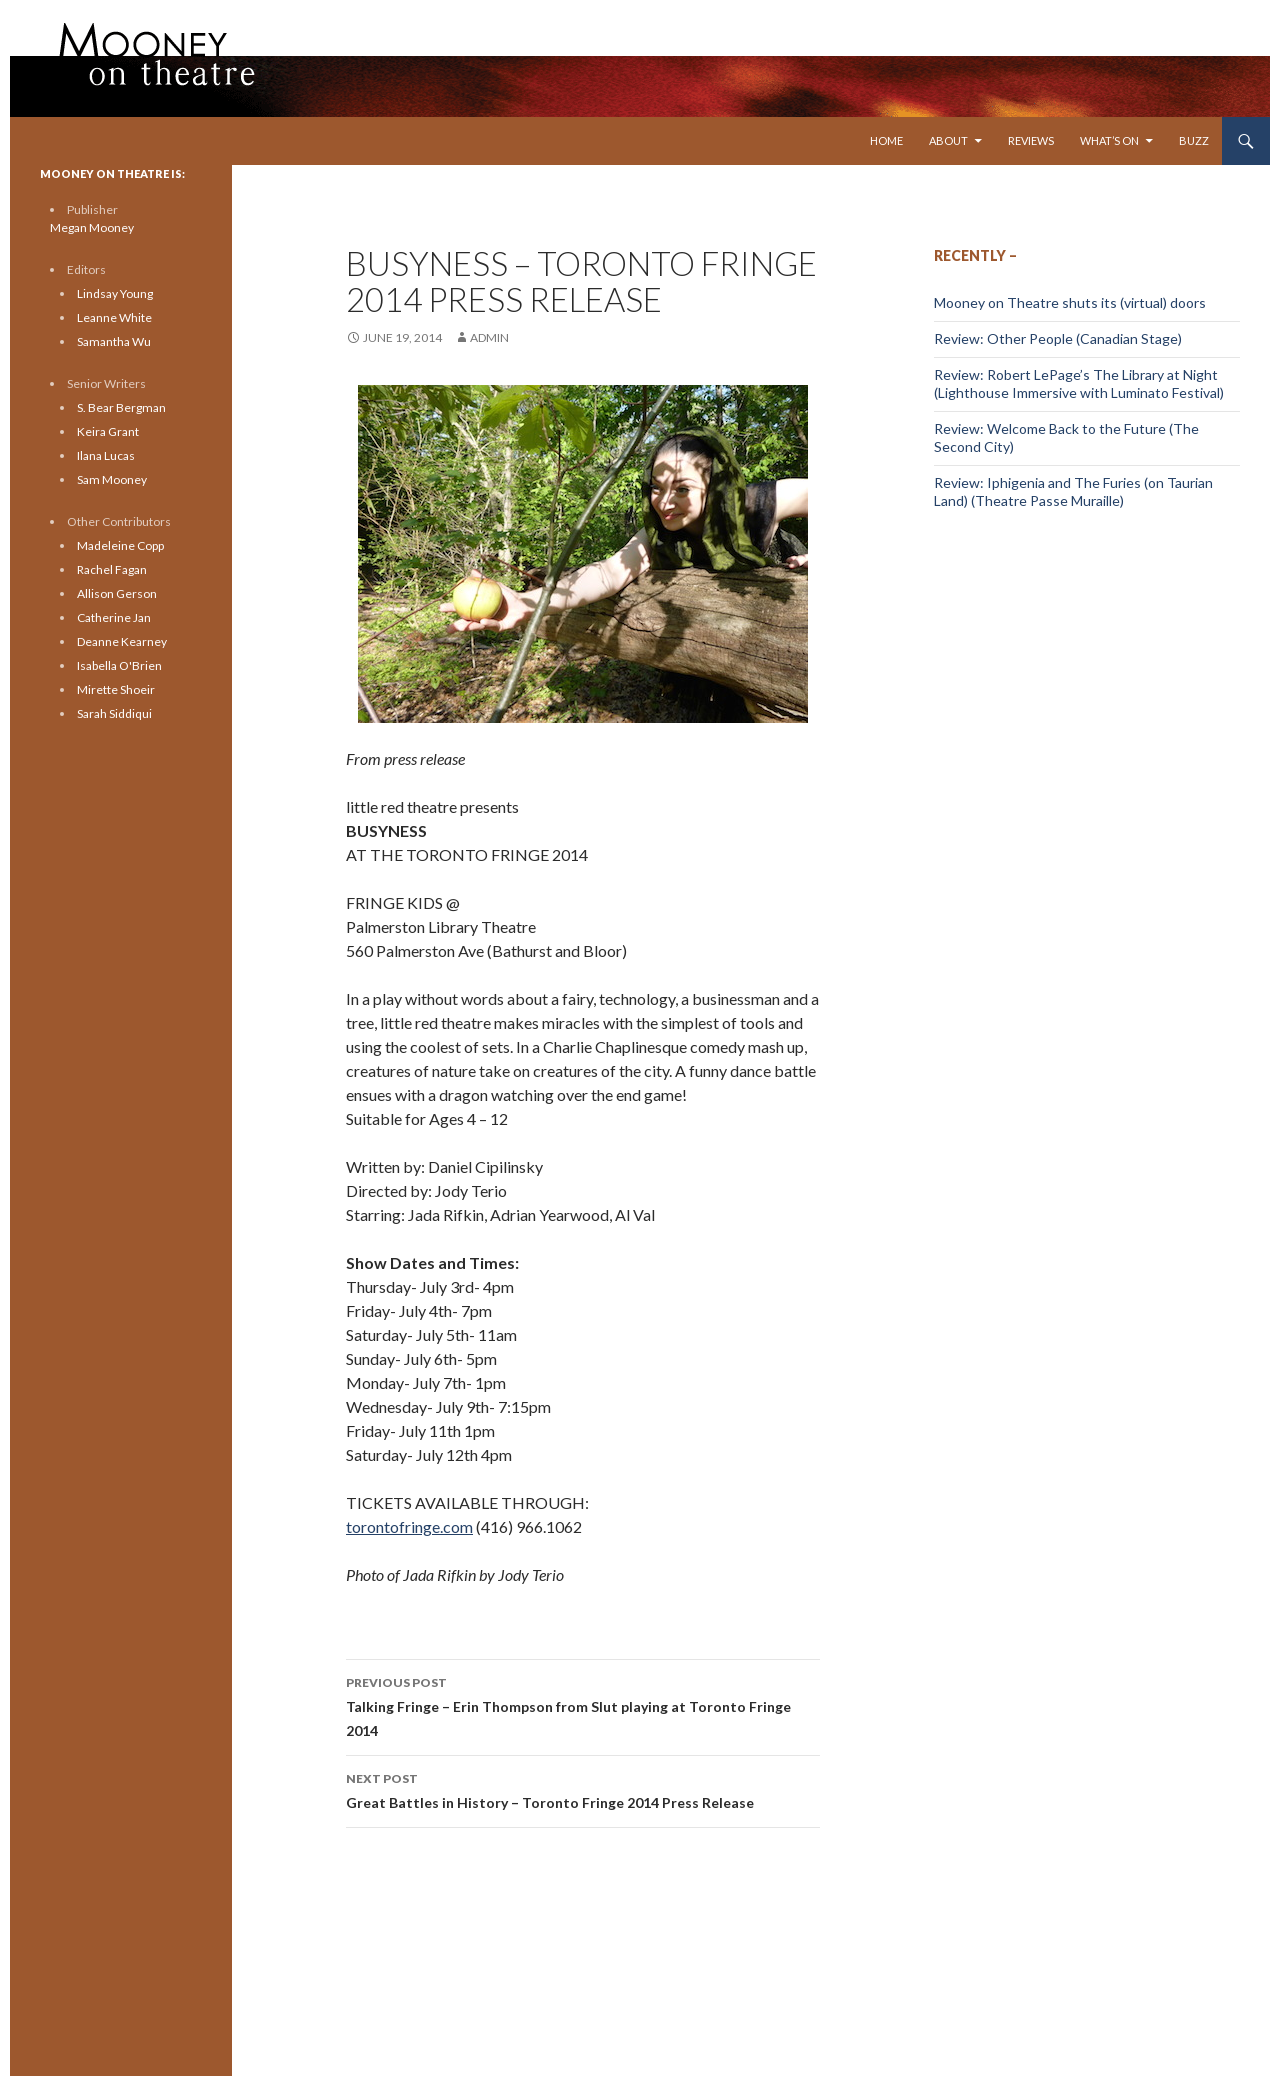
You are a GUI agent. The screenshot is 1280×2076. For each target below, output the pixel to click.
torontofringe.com (409, 1526)
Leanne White (114, 317)
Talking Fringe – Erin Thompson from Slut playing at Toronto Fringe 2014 (583, 1705)
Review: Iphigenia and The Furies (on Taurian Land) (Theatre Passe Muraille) (1073, 491)
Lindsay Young (115, 293)
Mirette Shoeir (116, 689)
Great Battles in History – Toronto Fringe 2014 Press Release (583, 1789)
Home (886, 140)
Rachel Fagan (112, 569)
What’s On (1109, 140)
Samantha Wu (114, 341)
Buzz (1194, 140)
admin (489, 337)
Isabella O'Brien (119, 665)
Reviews (1031, 140)
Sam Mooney (112, 479)
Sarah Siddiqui (114, 713)
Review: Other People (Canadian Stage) (1058, 338)
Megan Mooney (92, 227)
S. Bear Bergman (121, 407)
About (948, 140)
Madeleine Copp (120, 545)
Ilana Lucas (106, 455)
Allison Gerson (117, 593)
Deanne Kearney (122, 641)
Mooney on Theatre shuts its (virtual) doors (1070, 302)
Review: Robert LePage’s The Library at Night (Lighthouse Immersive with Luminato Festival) (1079, 383)
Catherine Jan (114, 617)
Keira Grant (108, 431)
